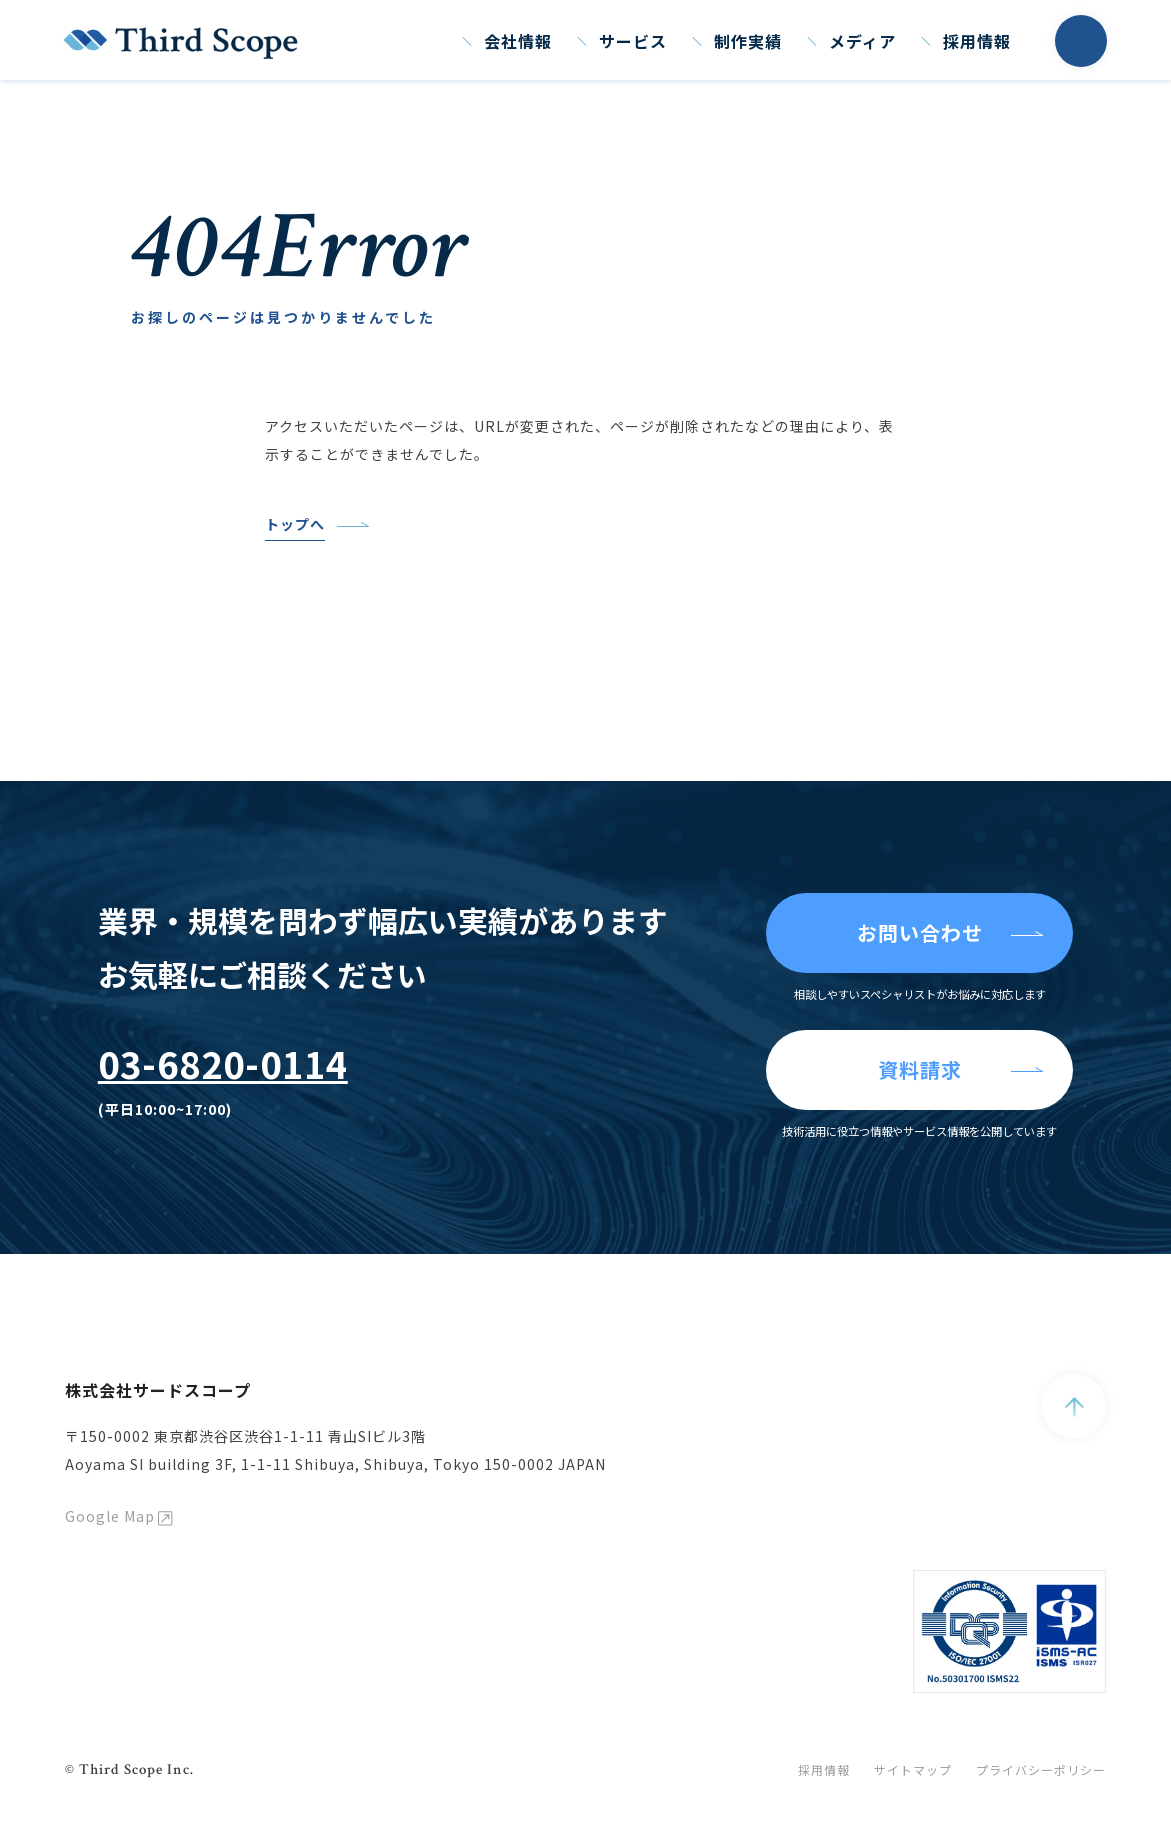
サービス (633, 41)
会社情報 (518, 41)
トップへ (295, 524)
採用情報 (977, 41)
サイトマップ (913, 1769)
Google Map (110, 1516)
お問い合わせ (920, 932)
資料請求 (920, 1069)
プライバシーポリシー (1041, 1769)
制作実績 (748, 41)
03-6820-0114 (223, 1063)
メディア (862, 41)
